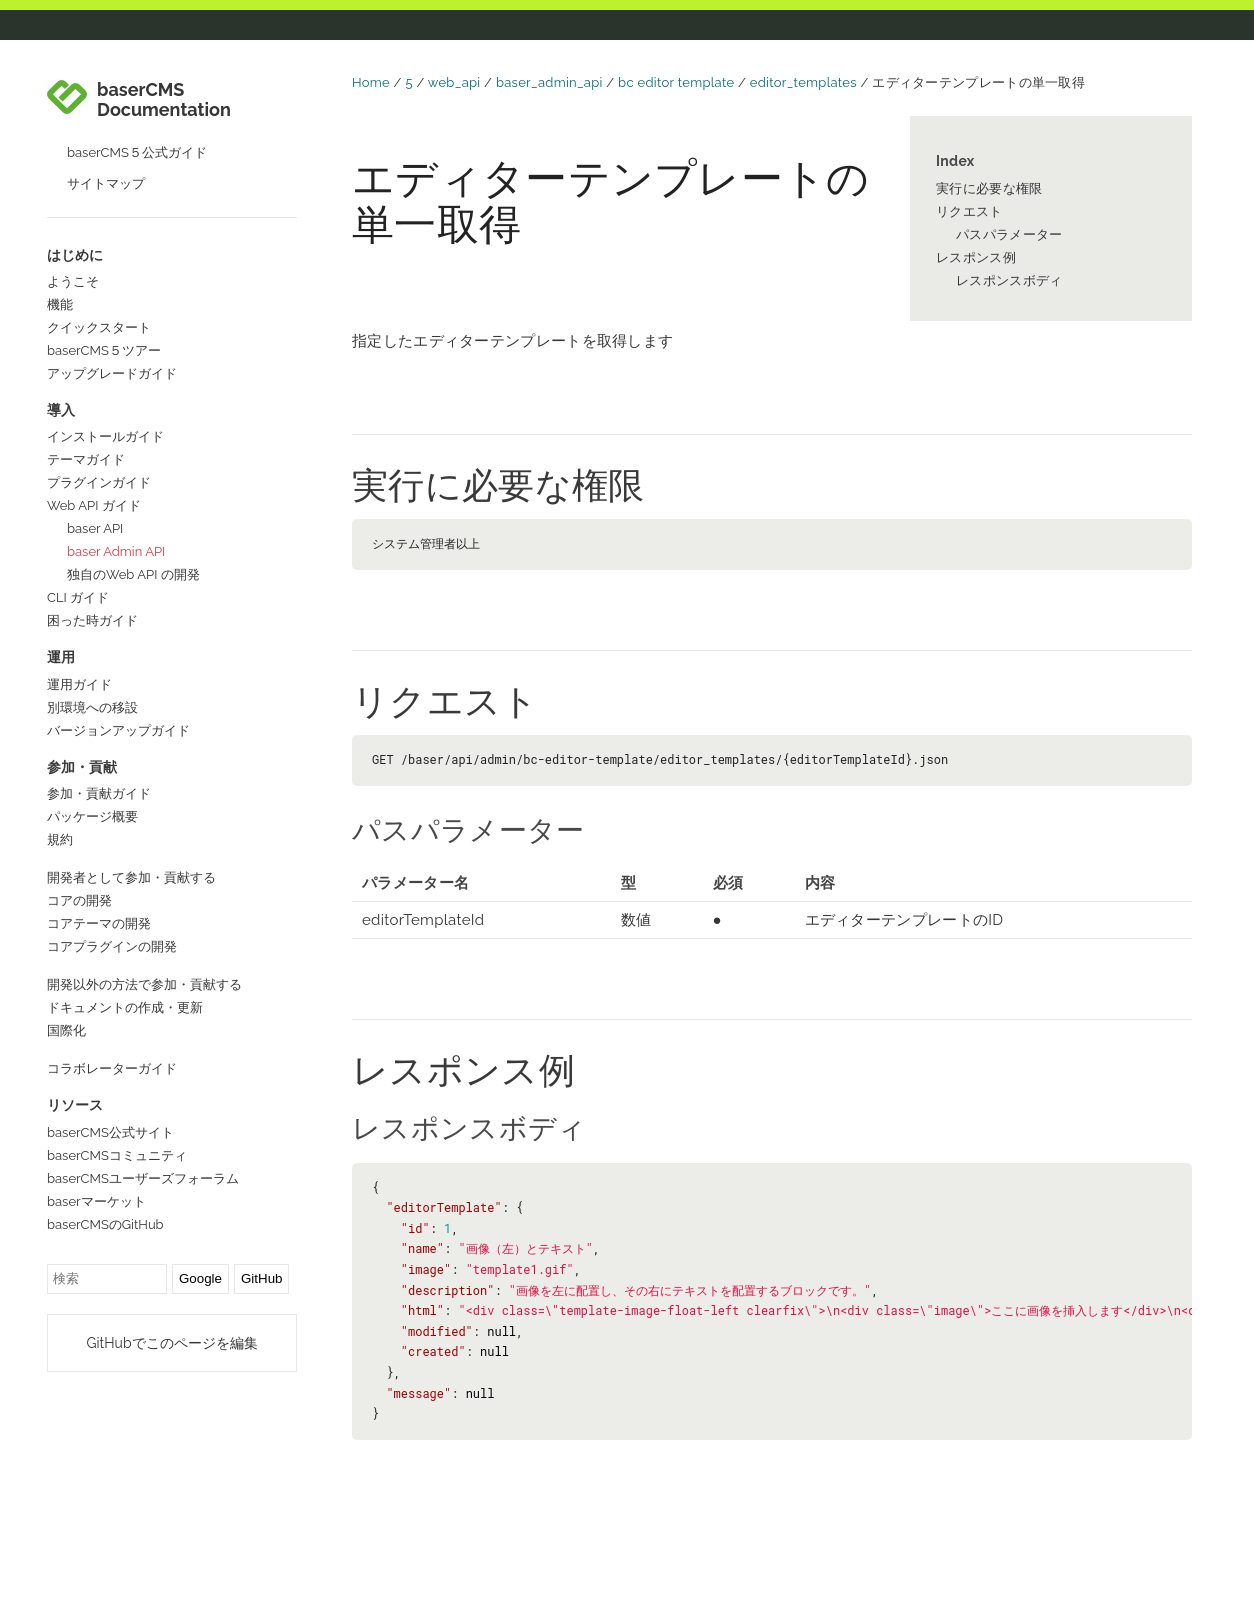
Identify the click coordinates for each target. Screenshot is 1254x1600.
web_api (454, 82)
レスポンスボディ (1009, 280)
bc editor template (676, 82)
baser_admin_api (549, 82)
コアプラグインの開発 (112, 946)
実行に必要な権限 (989, 188)
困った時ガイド (92, 620)
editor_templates (803, 82)
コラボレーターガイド (112, 1068)
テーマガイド (86, 459)
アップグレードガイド (112, 373)
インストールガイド (105, 436)
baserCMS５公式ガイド (137, 152)
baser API (95, 528)
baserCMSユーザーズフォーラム (143, 1178)
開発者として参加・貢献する (131, 877)
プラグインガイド (99, 482)
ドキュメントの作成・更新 (125, 1007)
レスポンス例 (976, 257)
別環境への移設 (92, 707)
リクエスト (969, 211)
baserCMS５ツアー (104, 350)
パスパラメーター (1009, 234)
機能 (60, 304)
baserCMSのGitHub (105, 1224)
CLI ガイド (78, 597)
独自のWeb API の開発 (133, 574)
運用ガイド (79, 684)
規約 (60, 839)
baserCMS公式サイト (110, 1132)
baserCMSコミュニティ (117, 1155)
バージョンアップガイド (118, 730)
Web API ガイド (94, 505)
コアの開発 (79, 900)
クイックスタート (99, 327)
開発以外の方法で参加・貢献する (144, 984)
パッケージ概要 (92, 816)
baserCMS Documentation (164, 100)
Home (371, 82)
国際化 (66, 1030)
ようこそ (73, 281)
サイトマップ (106, 183)
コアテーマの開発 (99, 923)
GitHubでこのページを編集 (171, 1343)
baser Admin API (116, 551)
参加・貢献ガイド (99, 793)
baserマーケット (96, 1201)
